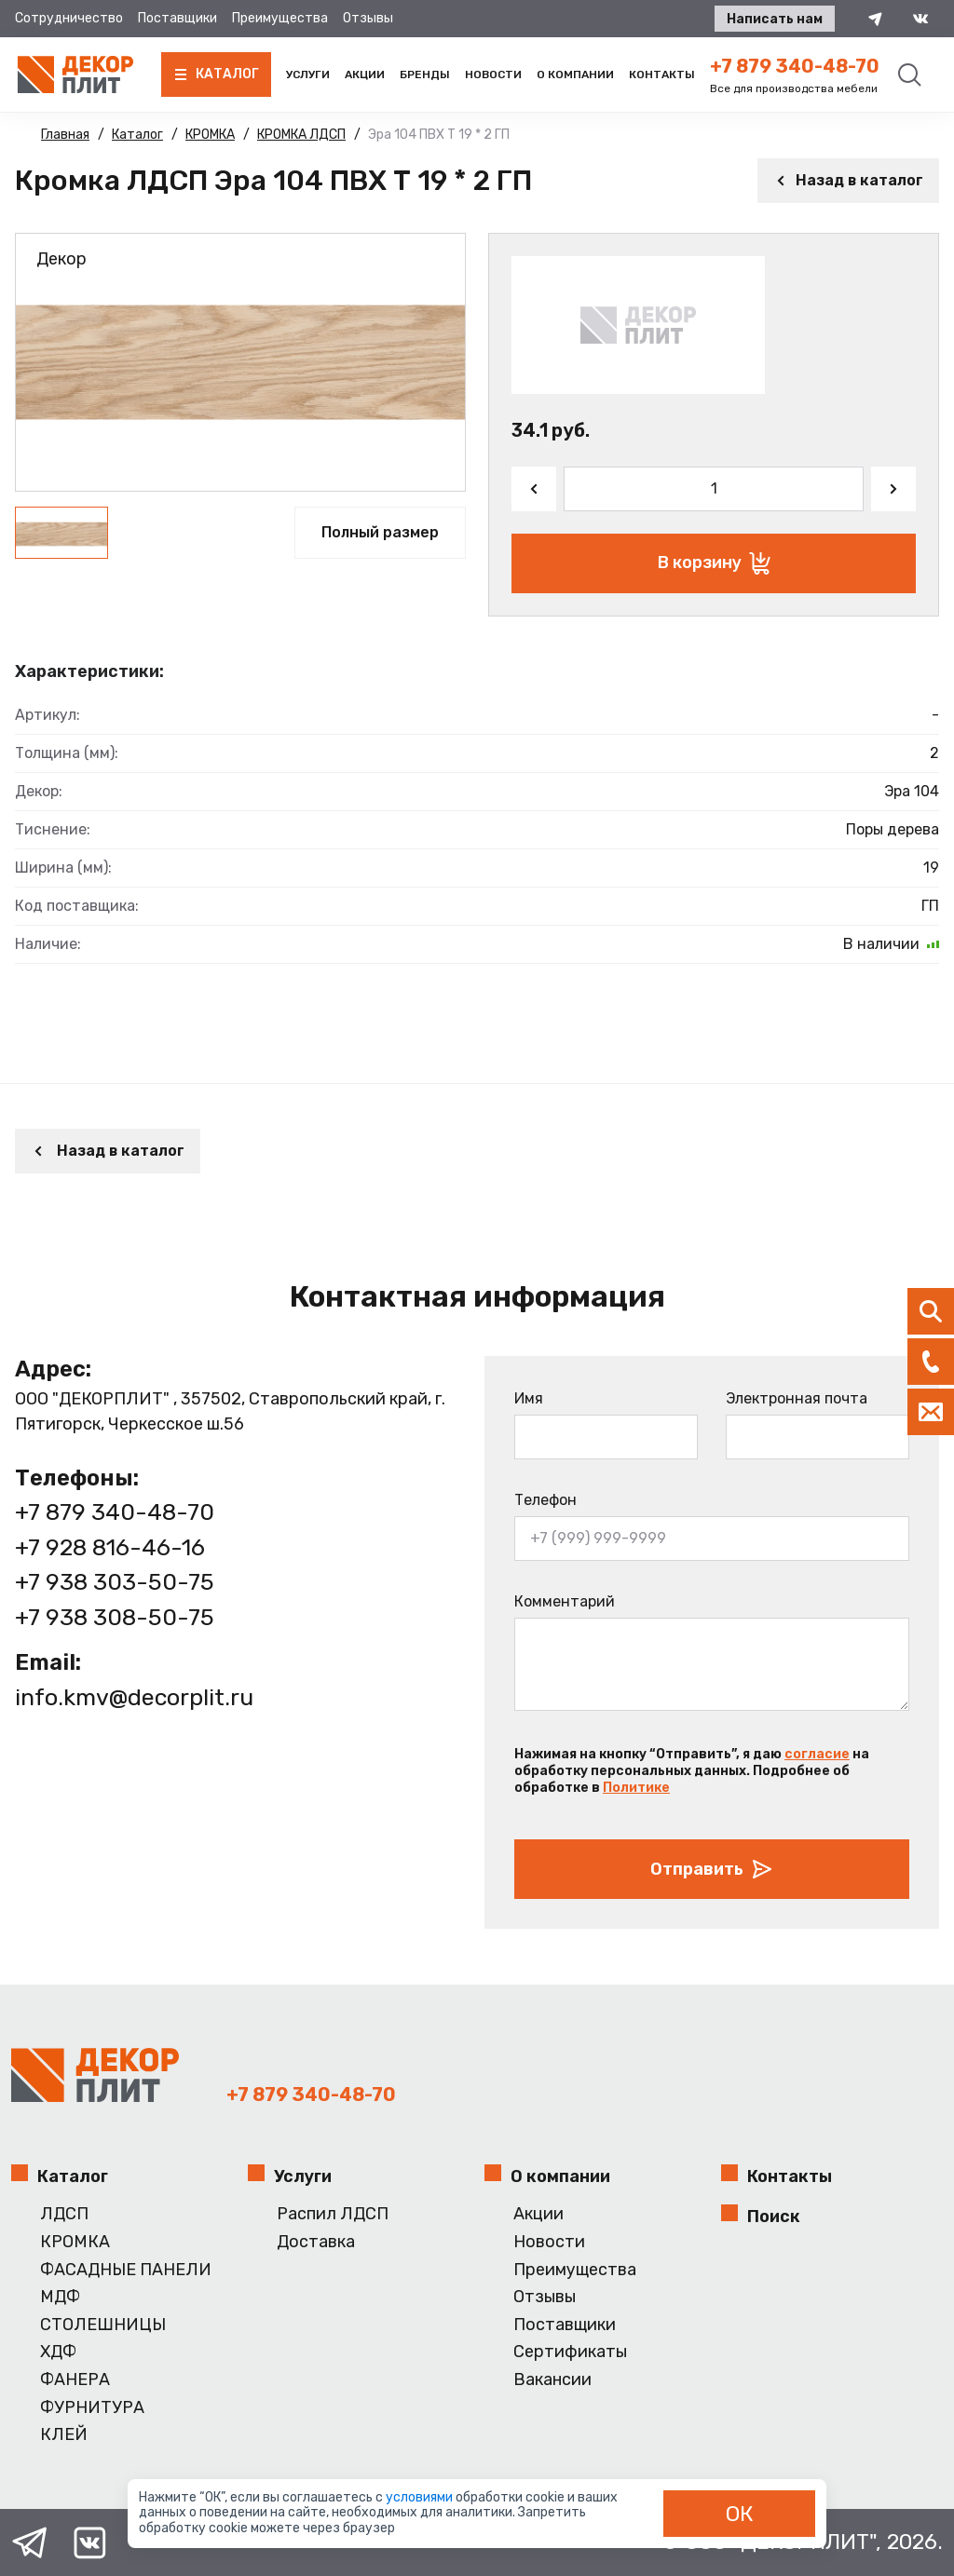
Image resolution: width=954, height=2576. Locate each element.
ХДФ (58, 2352)
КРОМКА (75, 2242)
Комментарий (564, 1601)
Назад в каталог (848, 180)
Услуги (308, 74)
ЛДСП (64, 2214)
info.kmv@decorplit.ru (134, 1697)
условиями (421, 2497)
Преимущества (280, 18)
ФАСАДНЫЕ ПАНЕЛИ (125, 2270)
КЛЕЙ (64, 2435)
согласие (817, 1754)
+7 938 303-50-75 (114, 1581)
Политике (636, 1788)
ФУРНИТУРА (92, 2408)
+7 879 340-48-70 (794, 66)
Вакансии (552, 2380)
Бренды (425, 74)
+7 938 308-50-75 (114, 1617)
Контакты (662, 74)
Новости (493, 74)
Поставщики (177, 18)
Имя (528, 1398)
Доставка (316, 2242)
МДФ (60, 2297)
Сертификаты (570, 2352)
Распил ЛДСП (332, 2214)
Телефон (545, 1500)
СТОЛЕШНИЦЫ (103, 2325)
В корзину (714, 563)
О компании (575, 74)
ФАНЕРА (75, 2380)
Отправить (711, 1869)
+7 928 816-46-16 (110, 1547)
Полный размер (380, 532)
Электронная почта (796, 1398)
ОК (740, 2514)
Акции (365, 74)
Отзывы (368, 18)
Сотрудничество (69, 18)
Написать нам (775, 19)
